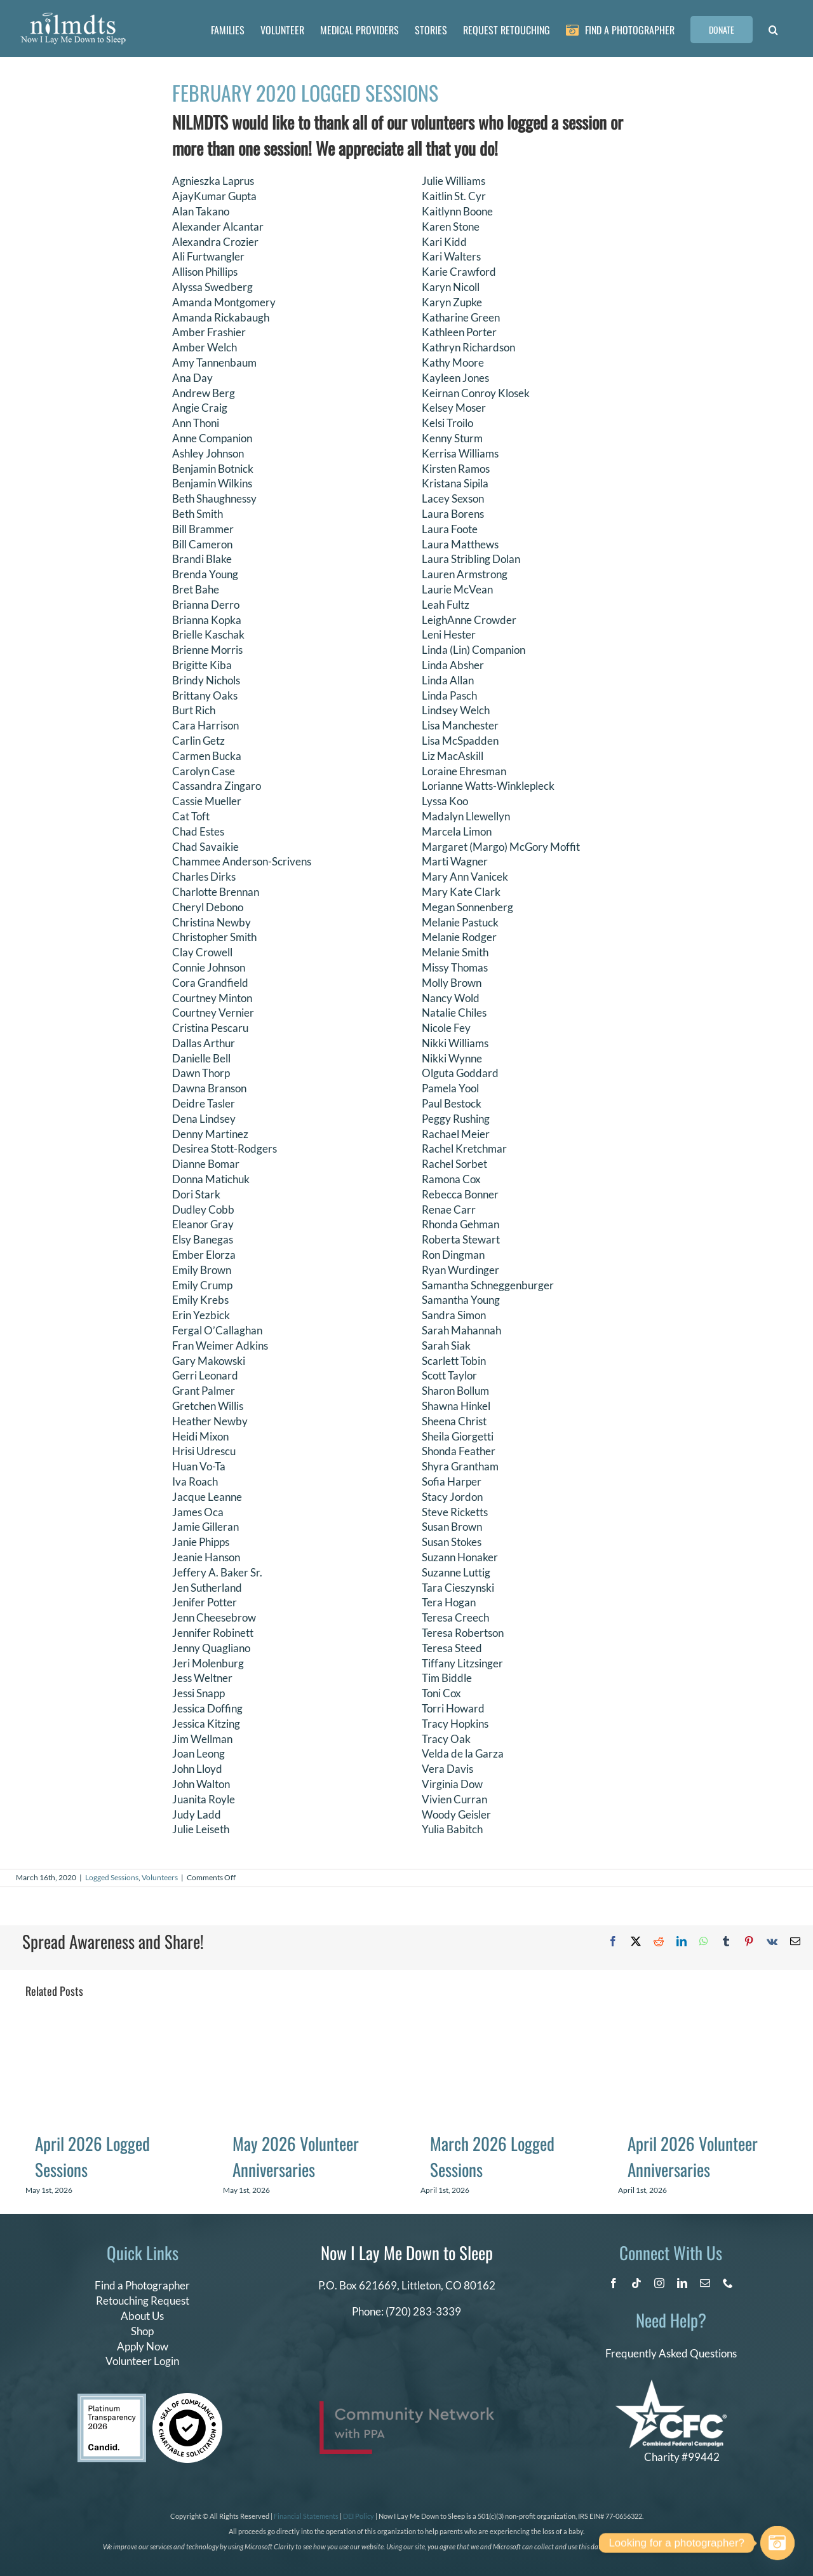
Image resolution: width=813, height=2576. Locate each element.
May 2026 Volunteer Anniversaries (295, 2156)
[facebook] (613, 2283)
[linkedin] (682, 2283)
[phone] (728, 2283)
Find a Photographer (142, 2285)
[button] (773, 28)
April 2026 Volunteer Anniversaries (693, 2156)
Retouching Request (142, 2300)
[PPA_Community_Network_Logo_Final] (406, 2406)
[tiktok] (636, 2283)
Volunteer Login (142, 2361)
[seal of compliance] (187, 2398)
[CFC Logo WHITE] (671, 2385)
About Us (142, 2315)
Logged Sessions (111, 1877)
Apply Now (142, 2346)
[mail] (705, 2283)
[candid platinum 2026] (111, 2399)
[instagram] (659, 2283)
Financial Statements (306, 2516)
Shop (142, 2331)
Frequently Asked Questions (671, 2353)
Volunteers (160, 1877)
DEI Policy (358, 2516)
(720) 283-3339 (423, 2311)
